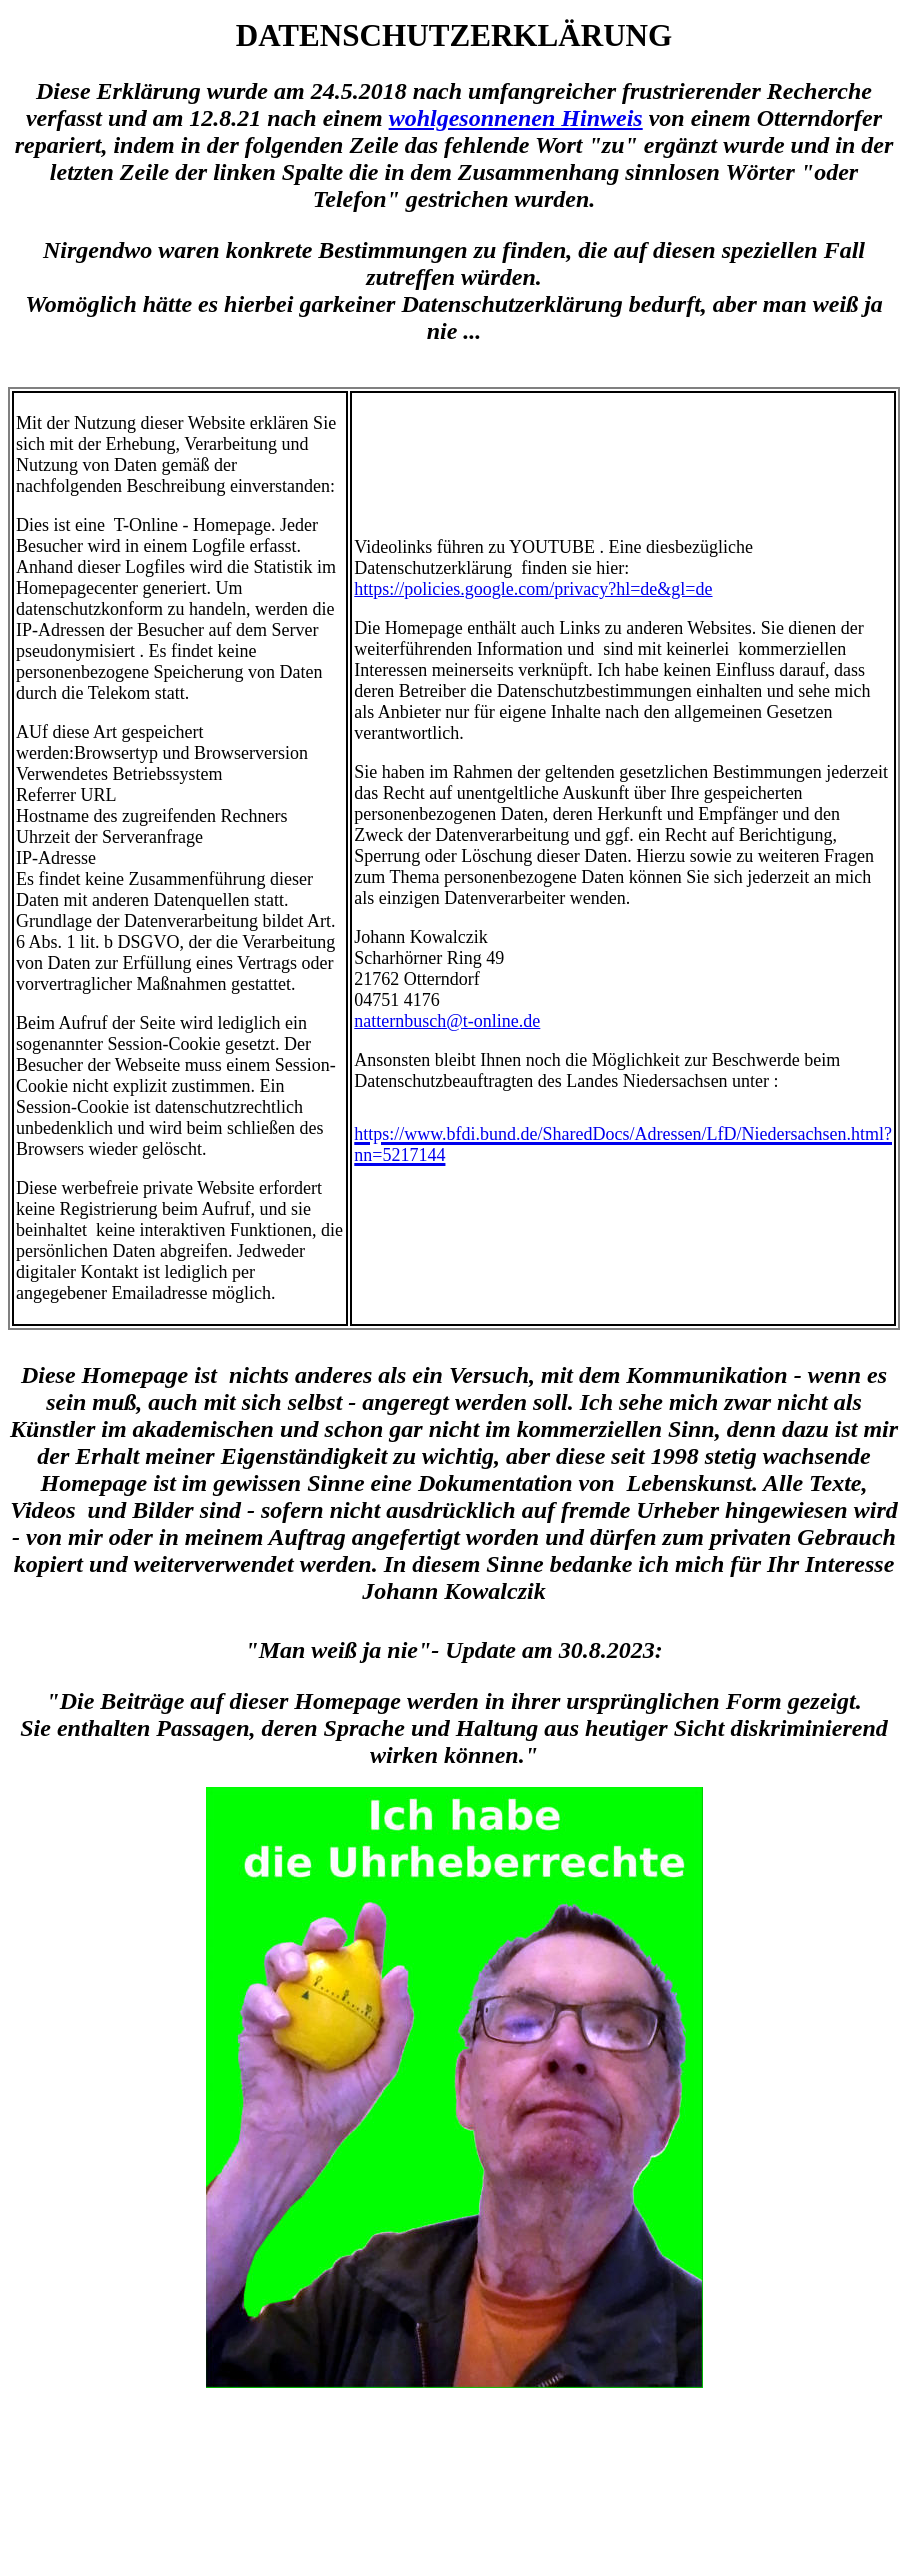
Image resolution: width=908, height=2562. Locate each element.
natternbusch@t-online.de (447, 1021)
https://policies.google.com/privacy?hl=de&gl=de (533, 589)
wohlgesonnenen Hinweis (516, 118)
